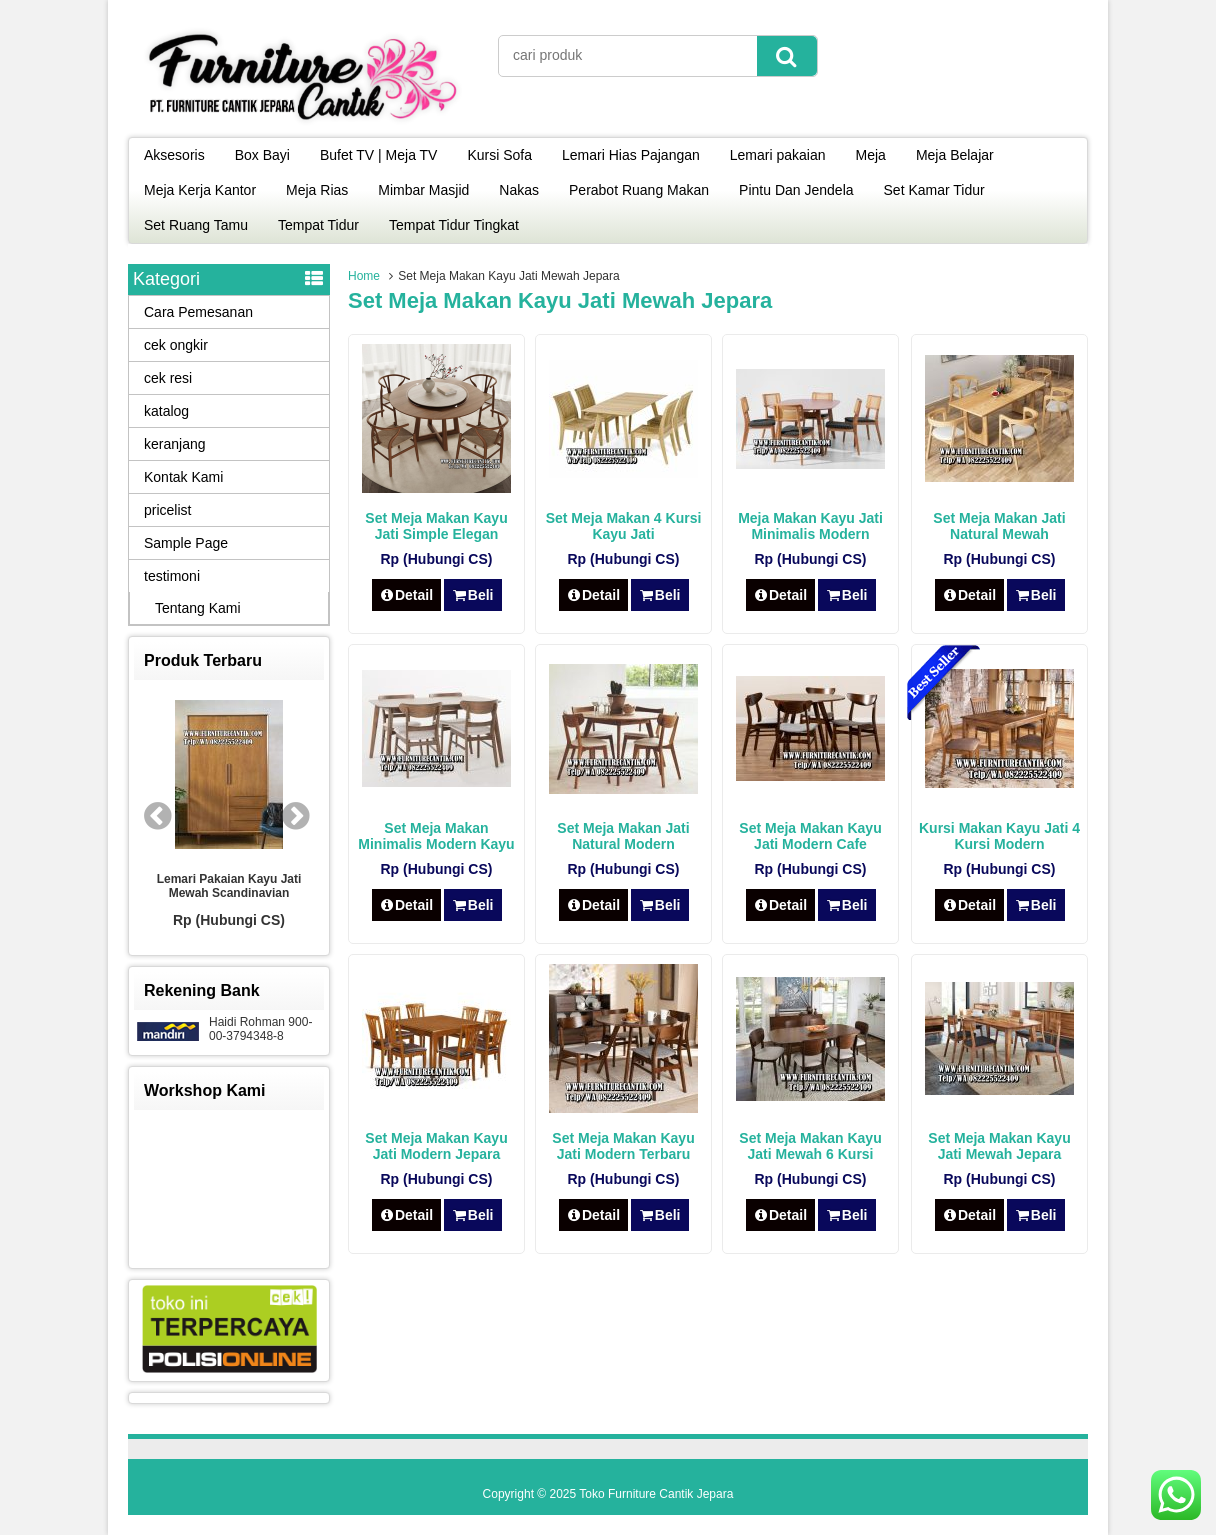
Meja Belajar (955, 155)
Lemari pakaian (778, 155)
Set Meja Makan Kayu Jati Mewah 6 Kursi (810, 1146)
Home (364, 276)
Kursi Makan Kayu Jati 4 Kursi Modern (999, 836)
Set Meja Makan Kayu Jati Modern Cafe (810, 836)
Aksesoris (174, 155)
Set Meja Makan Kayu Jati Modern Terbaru (623, 1146)
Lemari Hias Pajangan (631, 155)
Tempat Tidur (318, 225)
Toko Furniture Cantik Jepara (656, 1494)
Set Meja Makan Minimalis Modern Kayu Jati (436, 844)
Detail (407, 595)
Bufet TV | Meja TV (379, 155)
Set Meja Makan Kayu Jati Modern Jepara (436, 1146)
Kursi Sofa (499, 155)
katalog (166, 411)
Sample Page (186, 543)
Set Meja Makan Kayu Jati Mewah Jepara (999, 1146)
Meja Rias (317, 190)
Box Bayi (262, 155)
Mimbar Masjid (423, 190)
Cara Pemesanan (198, 312)
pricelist (167, 510)
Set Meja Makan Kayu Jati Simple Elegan (436, 526)
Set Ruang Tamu (196, 225)
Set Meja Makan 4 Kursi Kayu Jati (624, 526)
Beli (472, 595)
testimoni (172, 576)
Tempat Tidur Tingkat (454, 225)
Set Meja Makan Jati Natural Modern (623, 836)
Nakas (519, 190)
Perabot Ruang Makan (639, 190)
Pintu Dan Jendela (796, 190)
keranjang (175, 444)
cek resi (168, 378)
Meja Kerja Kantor (200, 190)
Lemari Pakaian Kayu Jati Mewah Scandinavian (229, 886)
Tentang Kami (198, 608)
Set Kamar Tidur (934, 190)
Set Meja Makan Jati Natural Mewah (999, 526)
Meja (871, 155)
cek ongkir (176, 345)
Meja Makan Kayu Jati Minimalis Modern (810, 526)
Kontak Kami (183, 477)
